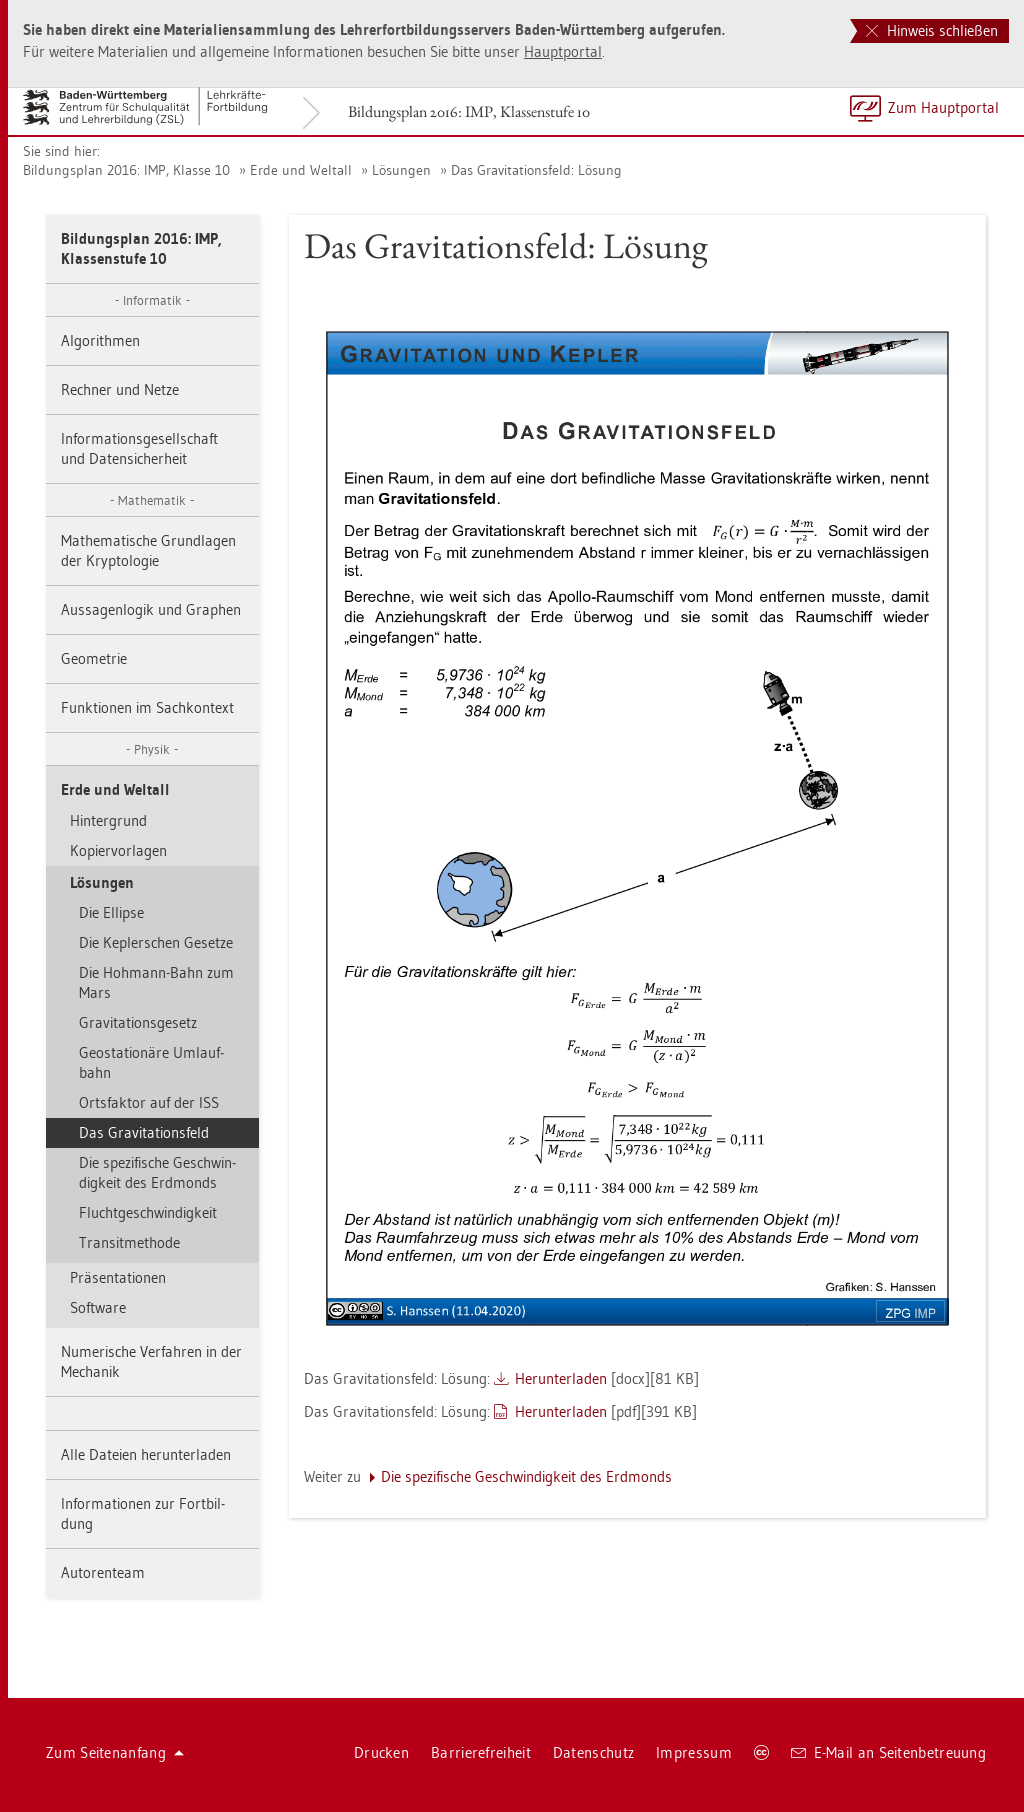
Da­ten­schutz (593, 1752)
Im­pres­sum (694, 1752)
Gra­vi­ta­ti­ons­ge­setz (138, 1022)
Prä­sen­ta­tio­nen (118, 1277)
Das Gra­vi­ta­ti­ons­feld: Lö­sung (536, 170)
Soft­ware (98, 1307)
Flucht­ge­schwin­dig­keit (148, 1212)
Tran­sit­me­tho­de (129, 1242)
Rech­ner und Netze (120, 389)
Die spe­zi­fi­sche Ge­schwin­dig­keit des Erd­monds (157, 1172)
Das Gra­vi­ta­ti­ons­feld (144, 1132)
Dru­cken (381, 1752)
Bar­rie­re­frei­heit (481, 1752)
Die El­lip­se (111, 912)
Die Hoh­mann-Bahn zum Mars (156, 982)
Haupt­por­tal (563, 51)
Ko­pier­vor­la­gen (118, 850)
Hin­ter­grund (108, 820)
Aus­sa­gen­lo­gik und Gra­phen (151, 609)
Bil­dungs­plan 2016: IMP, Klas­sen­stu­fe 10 (469, 111)
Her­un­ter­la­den (561, 1378)
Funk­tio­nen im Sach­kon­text (147, 707)
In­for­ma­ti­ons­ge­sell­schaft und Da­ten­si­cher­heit (139, 448)
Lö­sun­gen (401, 170)
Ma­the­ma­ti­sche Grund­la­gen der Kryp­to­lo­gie (148, 550)
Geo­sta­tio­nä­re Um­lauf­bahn (151, 1062)
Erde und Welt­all (301, 170)
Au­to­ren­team (103, 1572)
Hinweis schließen (932, 30)
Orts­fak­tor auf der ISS (149, 1102)
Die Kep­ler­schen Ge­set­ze (156, 942)
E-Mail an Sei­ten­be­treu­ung (888, 1752)
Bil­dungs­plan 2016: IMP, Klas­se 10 (126, 170)
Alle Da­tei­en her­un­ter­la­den (146, 1454)
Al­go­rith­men (100, 340)
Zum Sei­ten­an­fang (115, 1752)
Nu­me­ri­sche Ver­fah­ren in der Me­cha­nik (151, 1361)
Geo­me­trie (94, 658)
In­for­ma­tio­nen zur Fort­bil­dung (143, 1513)
